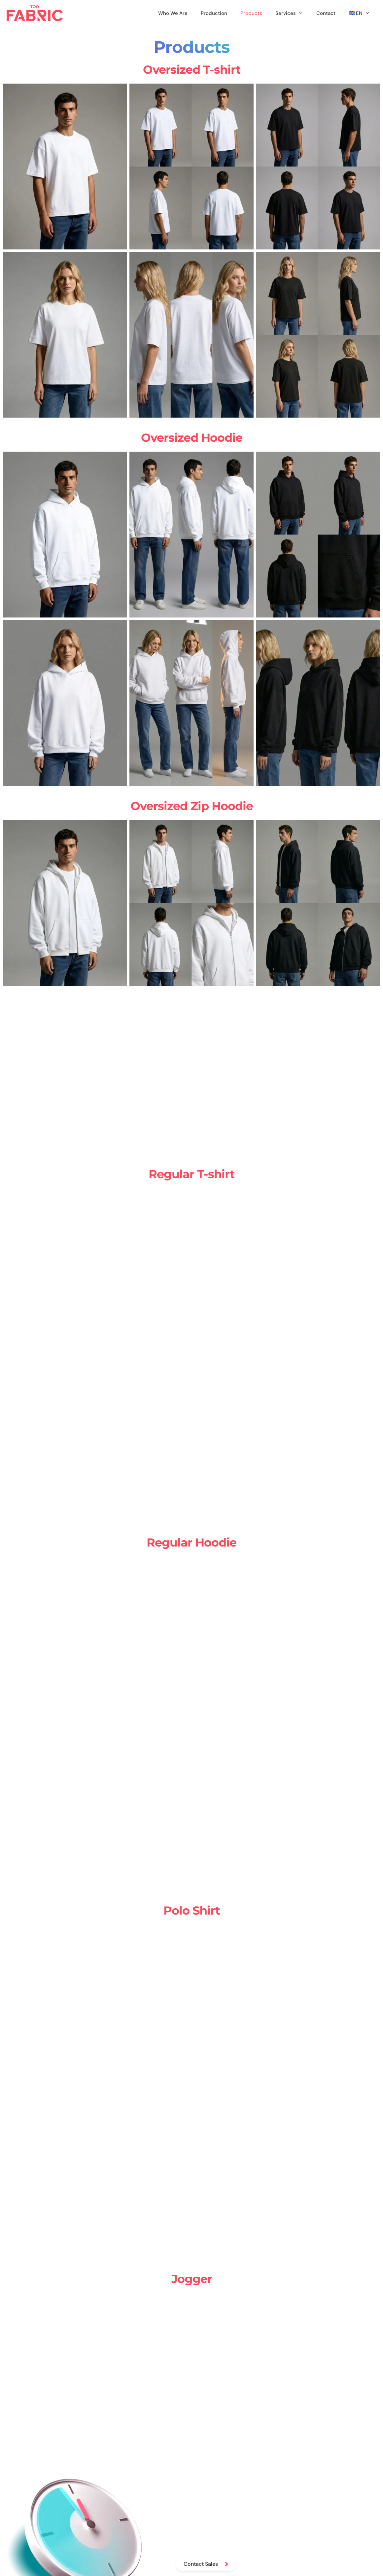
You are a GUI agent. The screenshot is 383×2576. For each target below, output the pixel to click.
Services (292, 13)
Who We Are (173, 13)
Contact (325, 13)
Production (214, 13)
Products (251, 13)
